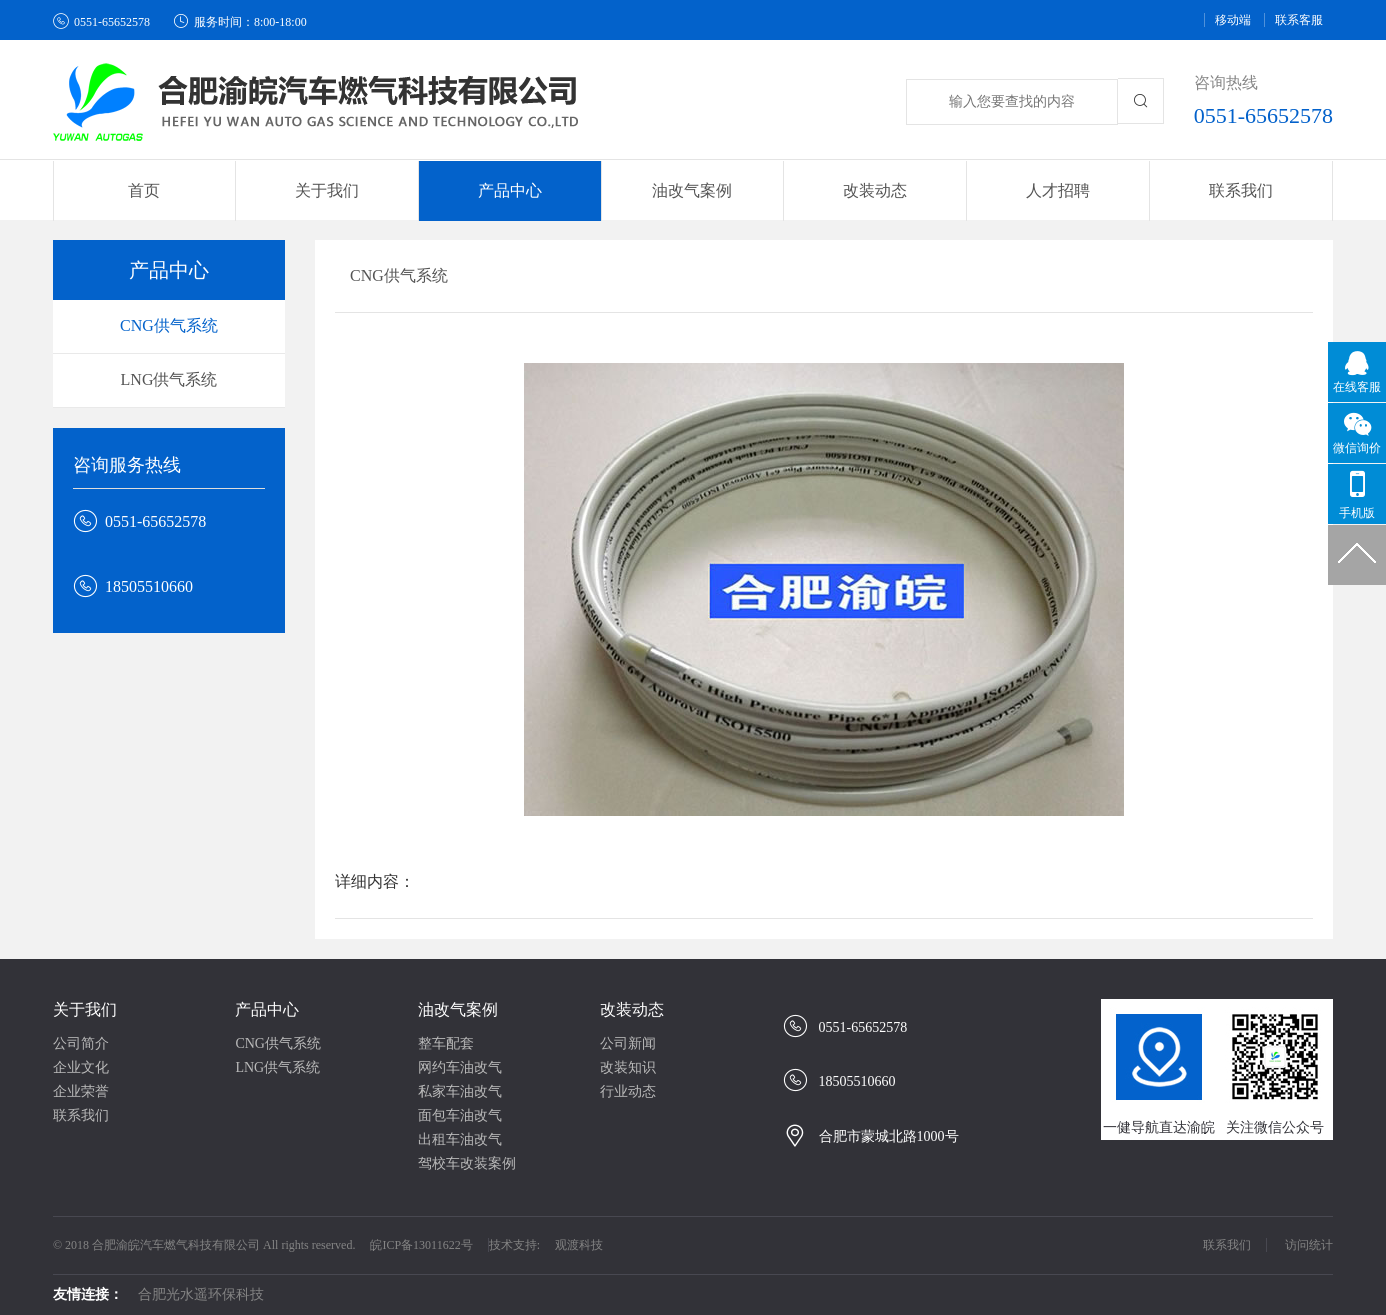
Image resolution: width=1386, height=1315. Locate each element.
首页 (144, 190)
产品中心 (267, 1009)
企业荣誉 (81, 1091)
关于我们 (85, 1009)
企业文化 (81, 1067)
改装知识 (628, 1067)
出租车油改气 (460, 1139)
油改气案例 (458, 1009)
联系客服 (1299, 20)
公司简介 (81, 1043)
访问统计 (1309, 1245)
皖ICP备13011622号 (421, 1245)
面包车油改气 (460, 1115)
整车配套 (446, 1043)
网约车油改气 (460, 1067)
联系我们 (1241, 190)
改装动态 (632, 1009)
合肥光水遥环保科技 (201, 1294)
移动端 (1233, 20)
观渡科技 (579, 1245)
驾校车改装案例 (467, 1163)
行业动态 (628, 1091)
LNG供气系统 (169, 379)
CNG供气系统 (169, 325)
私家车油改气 (460, 1091)
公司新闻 (628, 1043)
